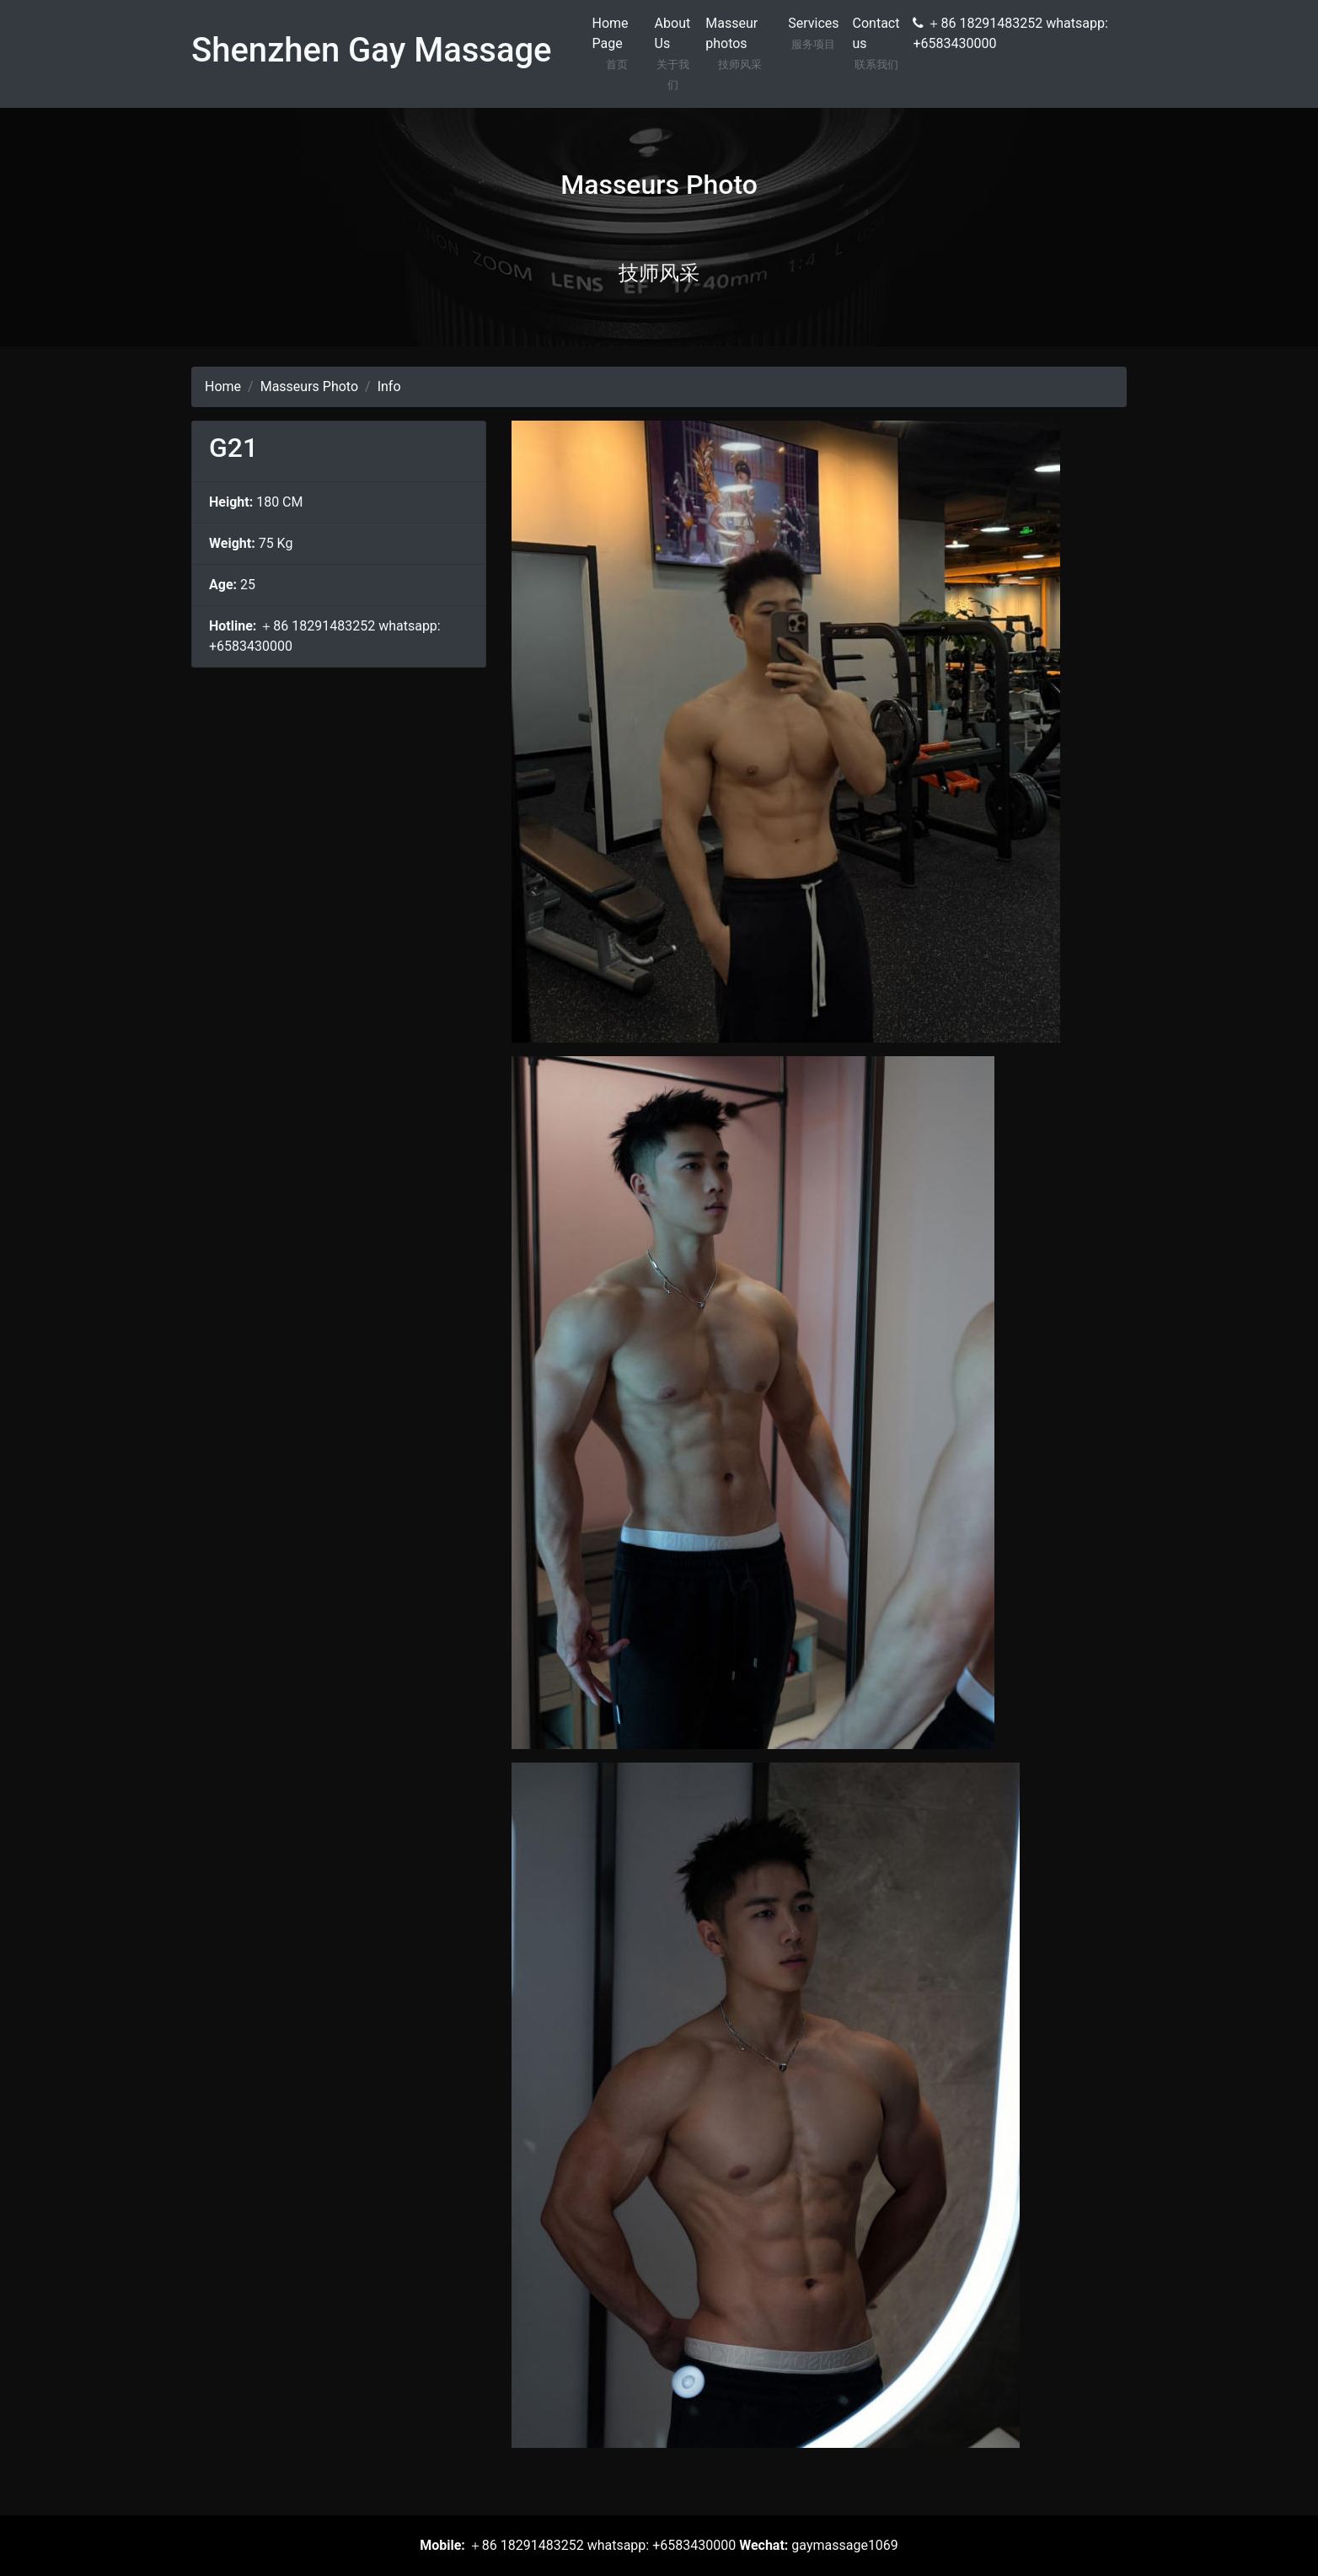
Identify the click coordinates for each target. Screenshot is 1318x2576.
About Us (674, 54)
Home (223, 386)
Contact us (876, 44)
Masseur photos (739, 44)
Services (813, 34)
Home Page (616, 44)
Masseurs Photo (309, 386)
